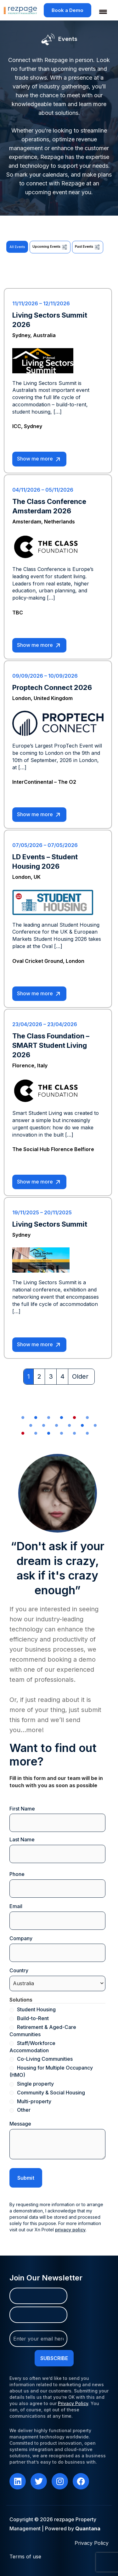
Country (29, 1970)
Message (20, 2124)
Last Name (22, 1839)
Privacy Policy (73, 2403)
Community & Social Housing (51, 2092)
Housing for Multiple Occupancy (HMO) (51, 2071)
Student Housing (36, 2009)
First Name (22, 1808)
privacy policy (70, 2229)
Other (24, 2110)
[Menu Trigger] (99, 11)
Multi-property (34, 2101)
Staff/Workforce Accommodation (32, 2046)
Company (31, 1938)
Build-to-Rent (33, 2018)
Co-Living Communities (45, 2059)
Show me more (39, 459)
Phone (17, 1874)
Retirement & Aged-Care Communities (42, 2030)
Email (26, 1906)
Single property (35, 2084)
